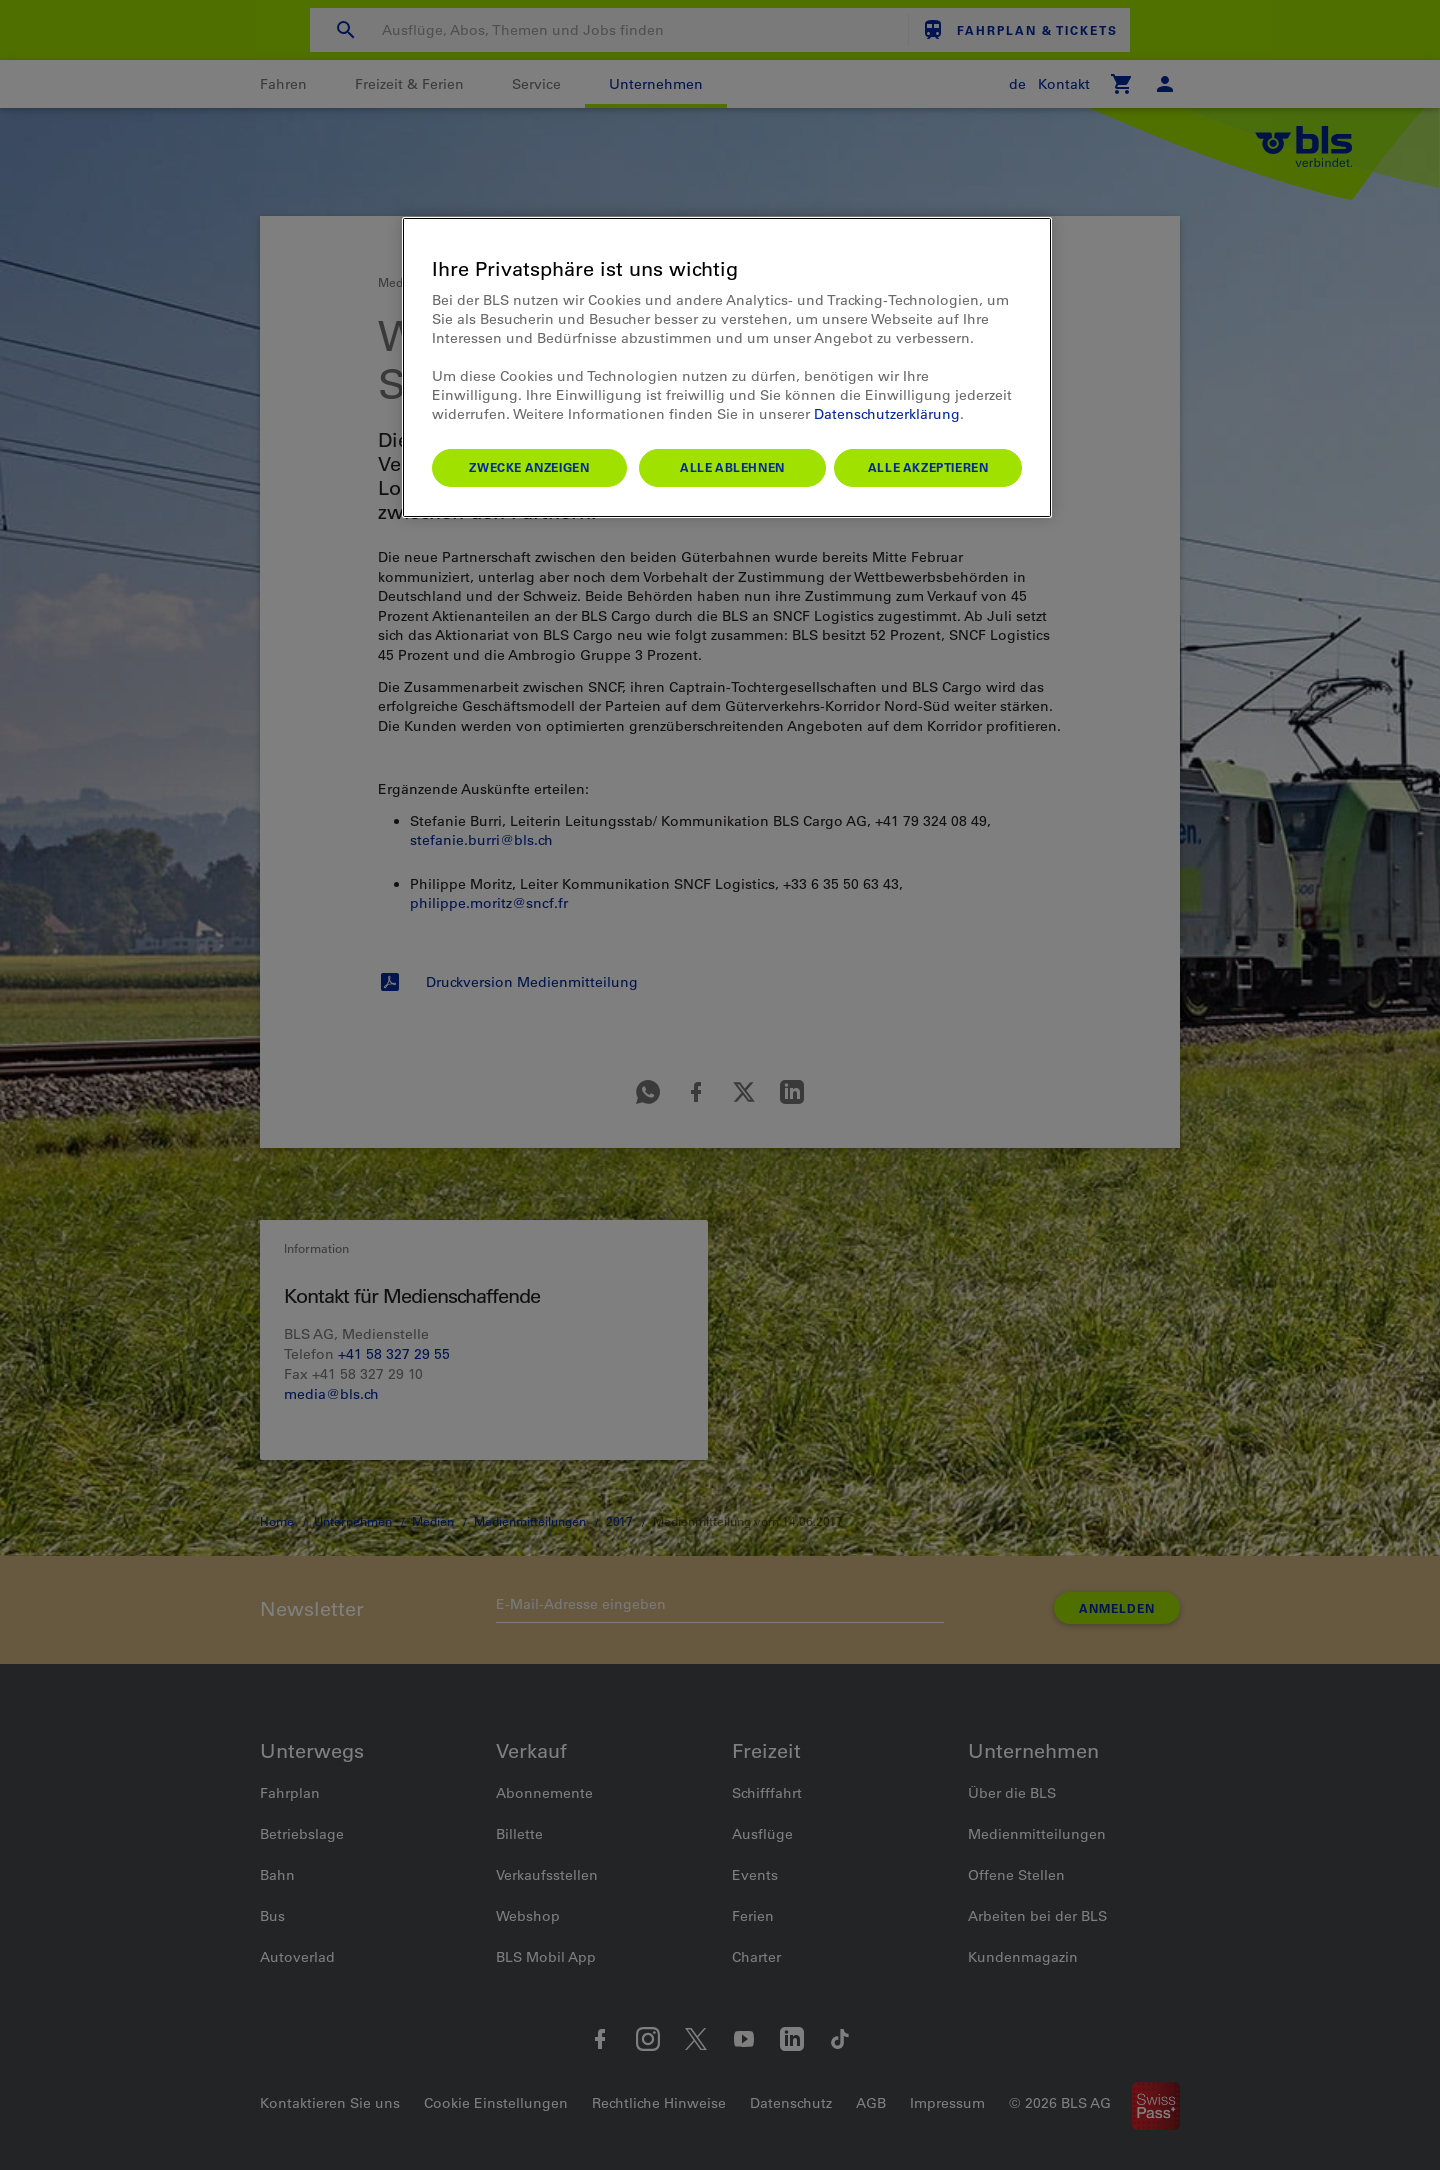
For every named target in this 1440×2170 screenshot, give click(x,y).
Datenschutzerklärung (887, 414)
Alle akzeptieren (928, 467)
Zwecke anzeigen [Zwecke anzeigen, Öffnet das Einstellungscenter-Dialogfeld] (529, 467)
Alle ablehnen (732, 467)
